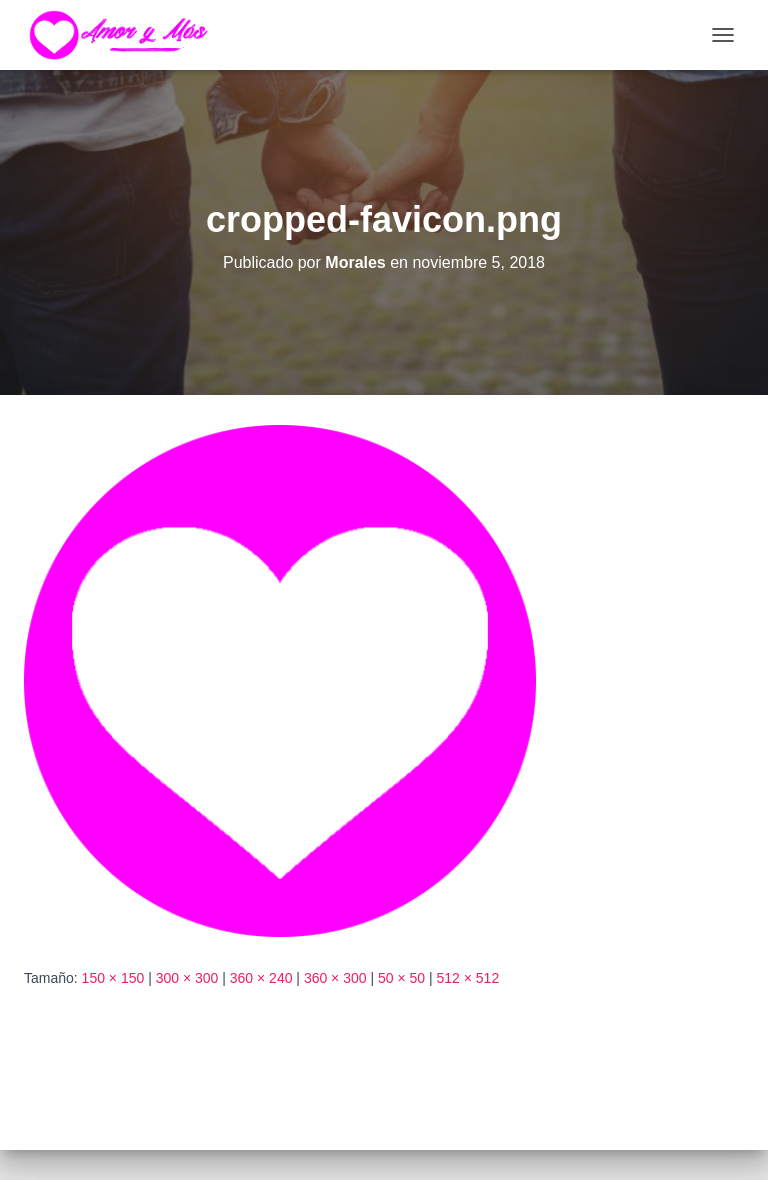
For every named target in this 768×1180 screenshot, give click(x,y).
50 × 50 (401, 978)
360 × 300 (335, 978)
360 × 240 (261, 978)
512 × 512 (468, 978)
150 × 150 (113, 978)
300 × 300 (187, 978)
